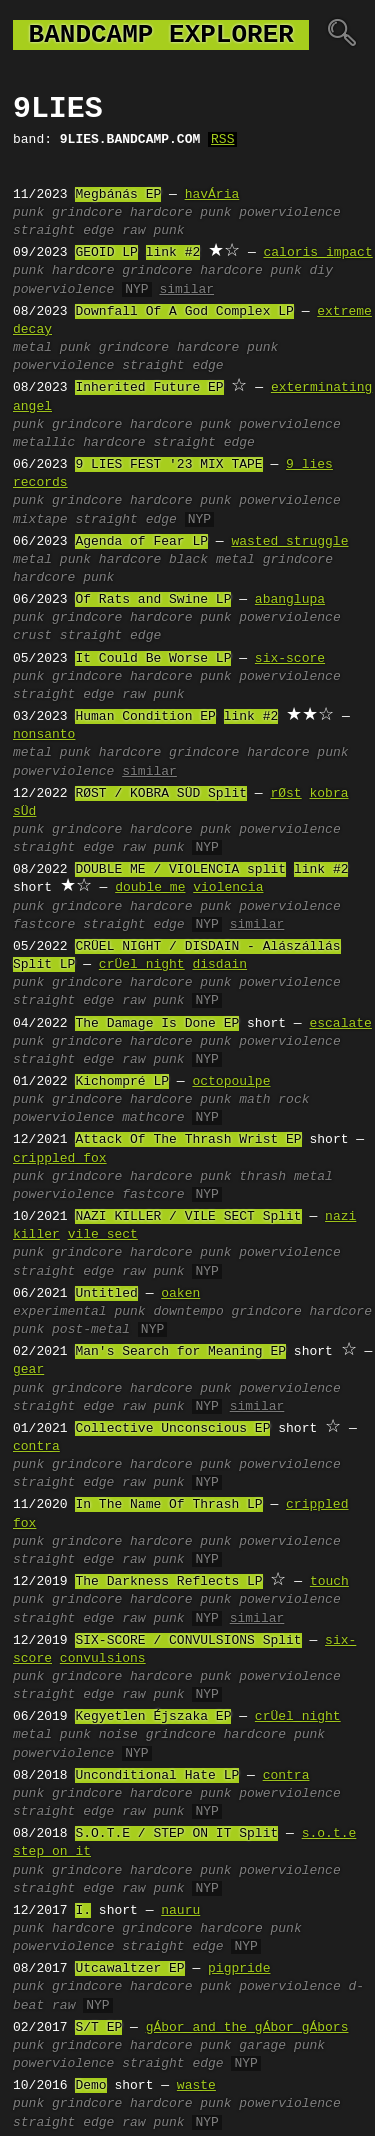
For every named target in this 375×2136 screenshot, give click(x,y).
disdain (219, 965)
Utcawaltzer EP (129, 1969)
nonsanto (44, 735)
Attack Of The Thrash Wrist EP (188, 1140)
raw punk (153, 231)
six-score (290, 659)
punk (28, 213)
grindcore (87, 213)
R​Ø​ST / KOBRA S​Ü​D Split (161, 794)
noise (118, 1735)
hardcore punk (180, 213)
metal (32, 348)
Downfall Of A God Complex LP (184, 312)
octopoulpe (231, 1082)
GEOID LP (106, 253)
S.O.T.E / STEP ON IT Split (176, 1834)
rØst (285, 794)
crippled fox (60, 1159)
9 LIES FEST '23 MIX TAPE (168, 465)
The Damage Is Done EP (157, 1024)
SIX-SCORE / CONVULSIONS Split (188, 1641)
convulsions (103, 1659)
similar (186, 290)
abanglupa (290, 600)
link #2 (173, 253)
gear (28, 1370)
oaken (180, 1294)
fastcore (44, 925)
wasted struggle (289, 542)
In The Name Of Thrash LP (168, 1505)
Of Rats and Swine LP (153, 600)
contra (36, 1447)
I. (83, 1911)
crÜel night (142, 965)
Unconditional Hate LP (157, 1776)
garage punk (282, 2046)
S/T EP (98, 2028)
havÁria (212, 195)
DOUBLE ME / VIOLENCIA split (180, 870)
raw (63, 2006)
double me (150, 888)
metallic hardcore (79, 443)
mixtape (40, 520)
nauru (180, 1911)
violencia (228, 888)
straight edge (63, 231)
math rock (274, 1100)
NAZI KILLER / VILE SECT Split (188, 1217)
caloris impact (317, 253)
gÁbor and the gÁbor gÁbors (247, 2028)
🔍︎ (341, 35)
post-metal (91, 1330)
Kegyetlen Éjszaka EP (153, 1717)
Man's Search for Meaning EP (180, 1352)
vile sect (103, 1235)
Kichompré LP (122, 1082)
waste (196, 2086)
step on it (52, 1852)
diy (320, 271)
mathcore (153, 1118)
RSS (222, 140)
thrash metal (286, 1177)
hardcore (83, 271)
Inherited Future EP (149, 388)
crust (32, 636)
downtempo (188, 1312)
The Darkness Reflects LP (168, 1582)
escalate (340, 1024)
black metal (212, 560)
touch (329, 1582)
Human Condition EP (145, 717)
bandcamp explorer (161, 35)
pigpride (239, 1969)
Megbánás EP (118, 195)
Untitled (106, 1294)
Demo (90, 2086)
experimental (60, 1312)
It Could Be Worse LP (153, 659)
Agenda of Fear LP (141, 542)
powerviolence (289, 213)
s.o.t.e (329, 1834)
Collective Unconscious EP (172, 1429)
